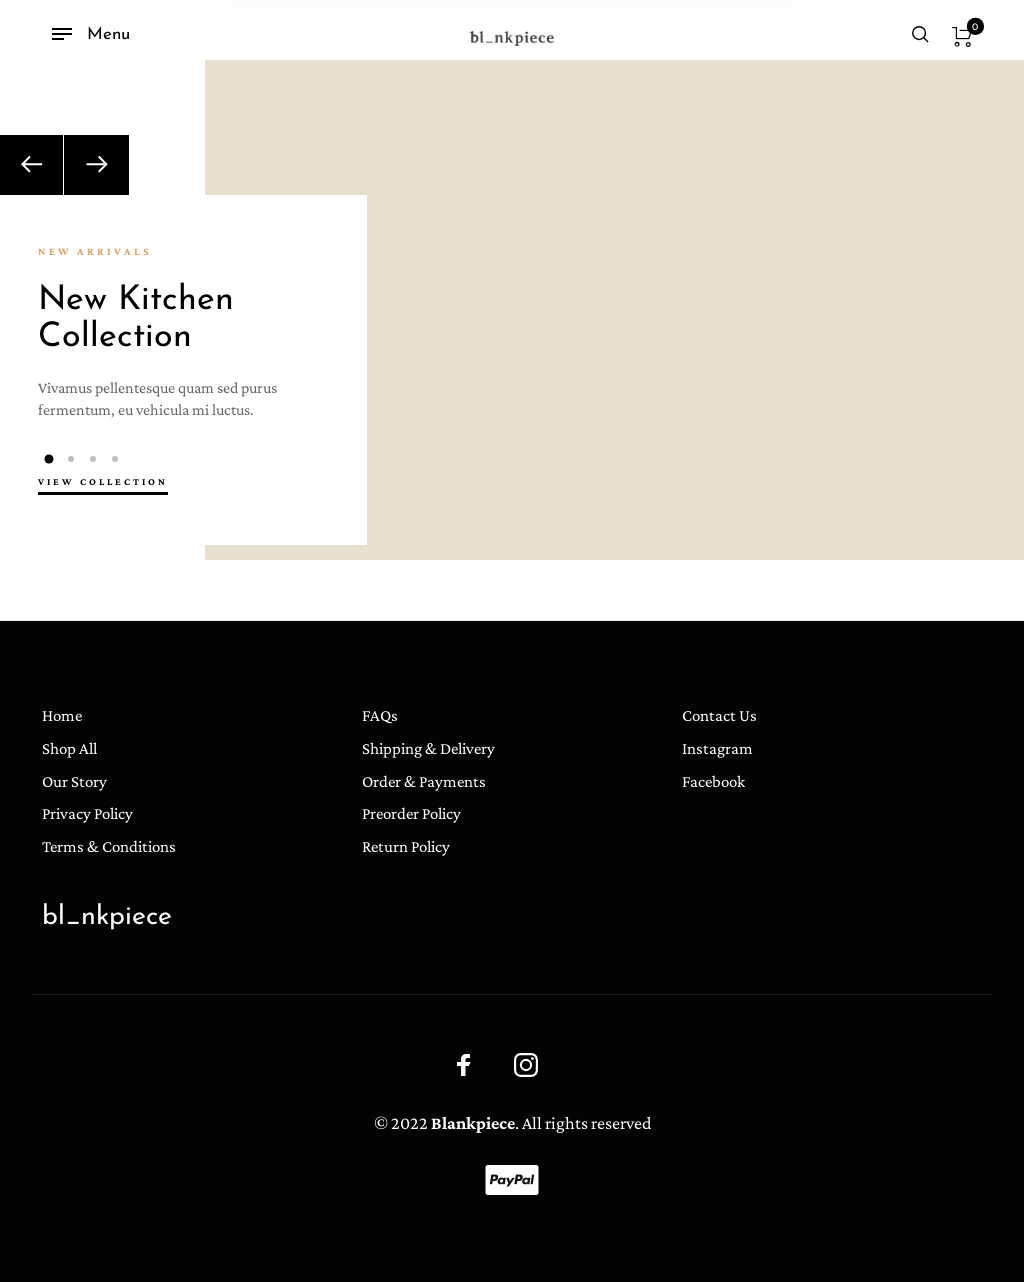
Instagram (717, 748)
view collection (103, 481)
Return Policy (406, 846)
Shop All (69, 748)
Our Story (74, 781)
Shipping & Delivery (428, 748)
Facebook (713, 781)
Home (62, 715)
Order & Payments (424, 781)
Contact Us (719, 715)
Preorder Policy (411, 813)
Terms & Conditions (109, 846)
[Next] (96, 165)
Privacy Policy (87, 813)
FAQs (380, 715)
